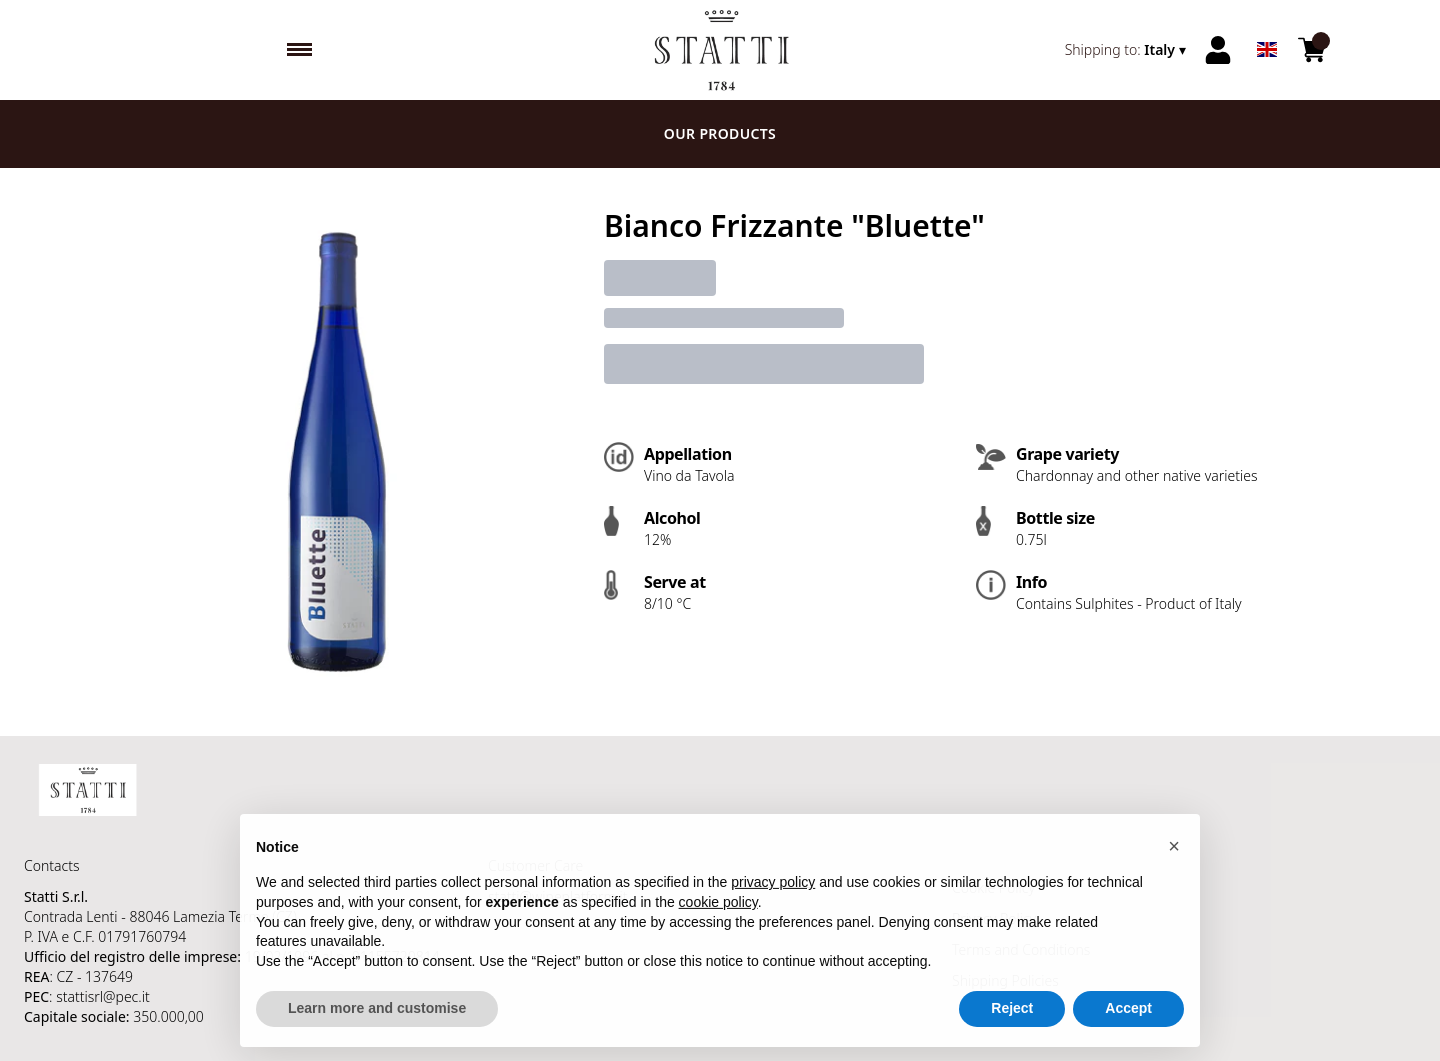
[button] (1174, 864)
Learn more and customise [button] (377, 1027)
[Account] (1218, 50)
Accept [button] (1128, 1027)
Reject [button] (1012, 1027)
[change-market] (1127, 50)
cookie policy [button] (718, 920)
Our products (720, 133)
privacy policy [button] (773, 901)
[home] (720, 50)
